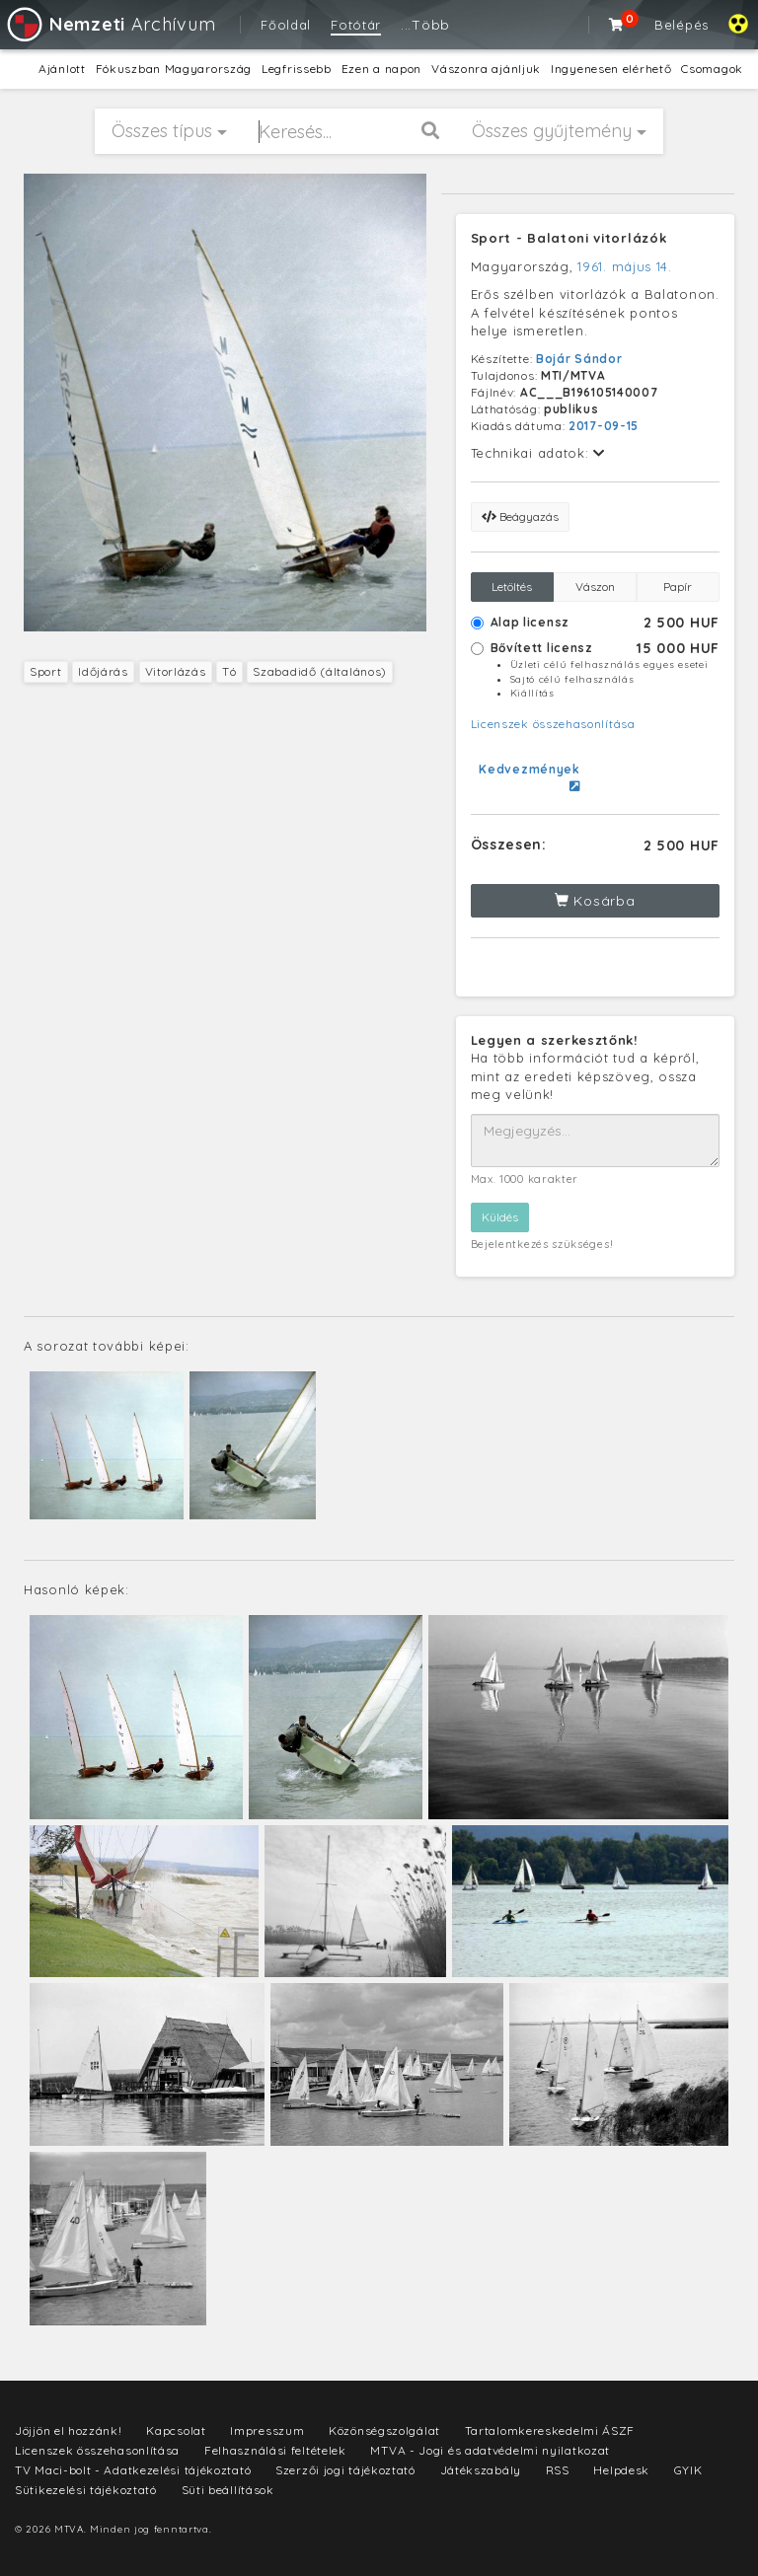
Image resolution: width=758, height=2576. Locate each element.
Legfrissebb (297, 68)
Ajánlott (62, 68)
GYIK (688, 2470)
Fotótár (356, 25)
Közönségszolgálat (384, 2430)
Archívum (110, 24)
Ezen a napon (381, 68)
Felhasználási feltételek (275, 2450)
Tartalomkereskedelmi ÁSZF (550, 2430)
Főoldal (286, 25)
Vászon (595, 586)
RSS (557, 2470)
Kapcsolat (175, 2430)
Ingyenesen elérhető (611, 68)
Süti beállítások (228, 2489)
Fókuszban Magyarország (174, 68)
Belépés (681, 25)
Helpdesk (621, 2470)
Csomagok (712, 68)
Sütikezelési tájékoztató (86, 2489)
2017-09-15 (603, 425)
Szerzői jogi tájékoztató (345, 2470)
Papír (677, 586)
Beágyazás (520, 516)
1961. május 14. (624, 266)
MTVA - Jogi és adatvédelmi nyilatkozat (490, 2450)
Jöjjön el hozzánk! (68, 2430)
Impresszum (267, 2430)
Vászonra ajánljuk (486, 68)
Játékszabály (480, 2470)
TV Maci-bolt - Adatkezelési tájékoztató (133, 2470)
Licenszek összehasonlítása (553, 723)
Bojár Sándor (579, 358)
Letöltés (512, 586)
